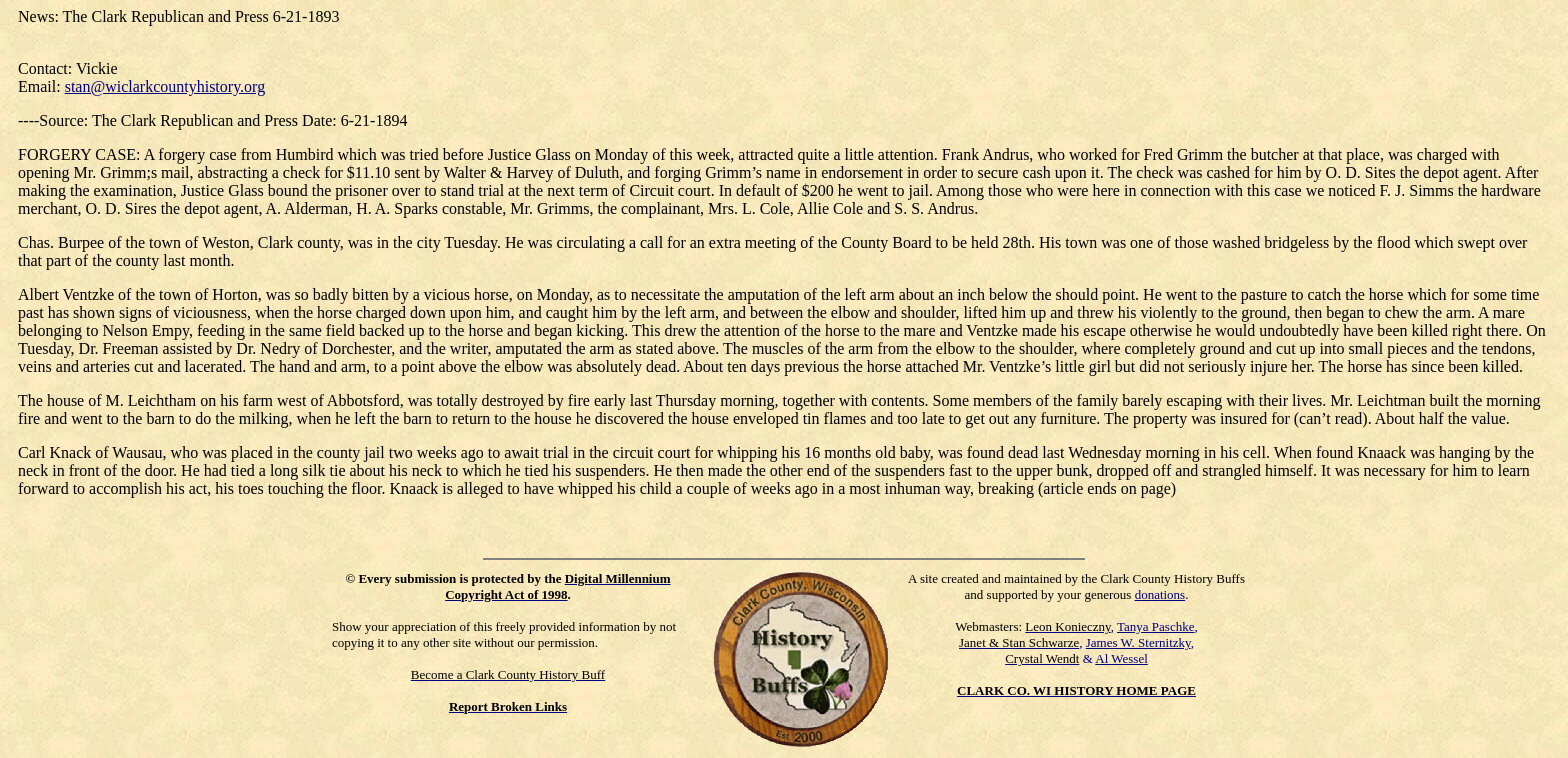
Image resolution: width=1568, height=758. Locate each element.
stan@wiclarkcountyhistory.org (165, 86)
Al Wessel (1121, 658)
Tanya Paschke (1155, 626)
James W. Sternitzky (1138, 642)
